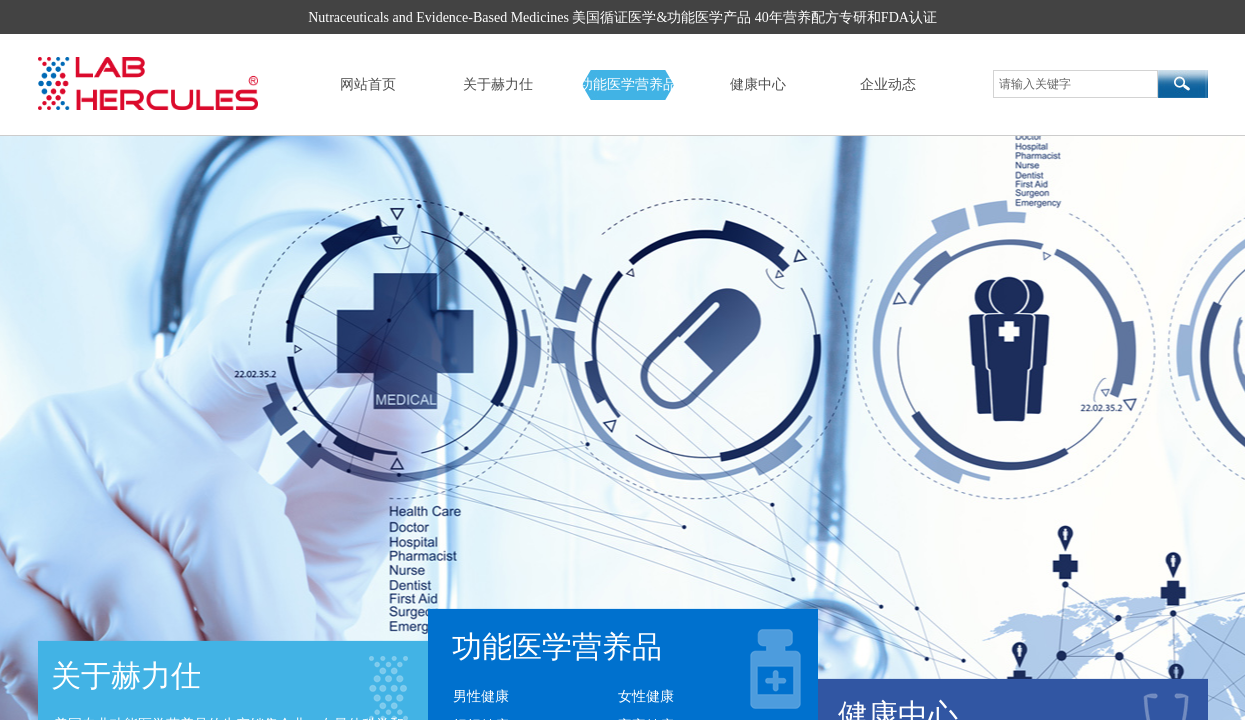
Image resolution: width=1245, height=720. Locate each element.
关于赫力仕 (498, 84)
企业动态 (888, 84)
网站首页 (368, 84)
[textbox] (1075, 84)
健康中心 (758, 84)
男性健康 (481, 696)
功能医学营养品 (628, 84)
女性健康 (646, 696)
